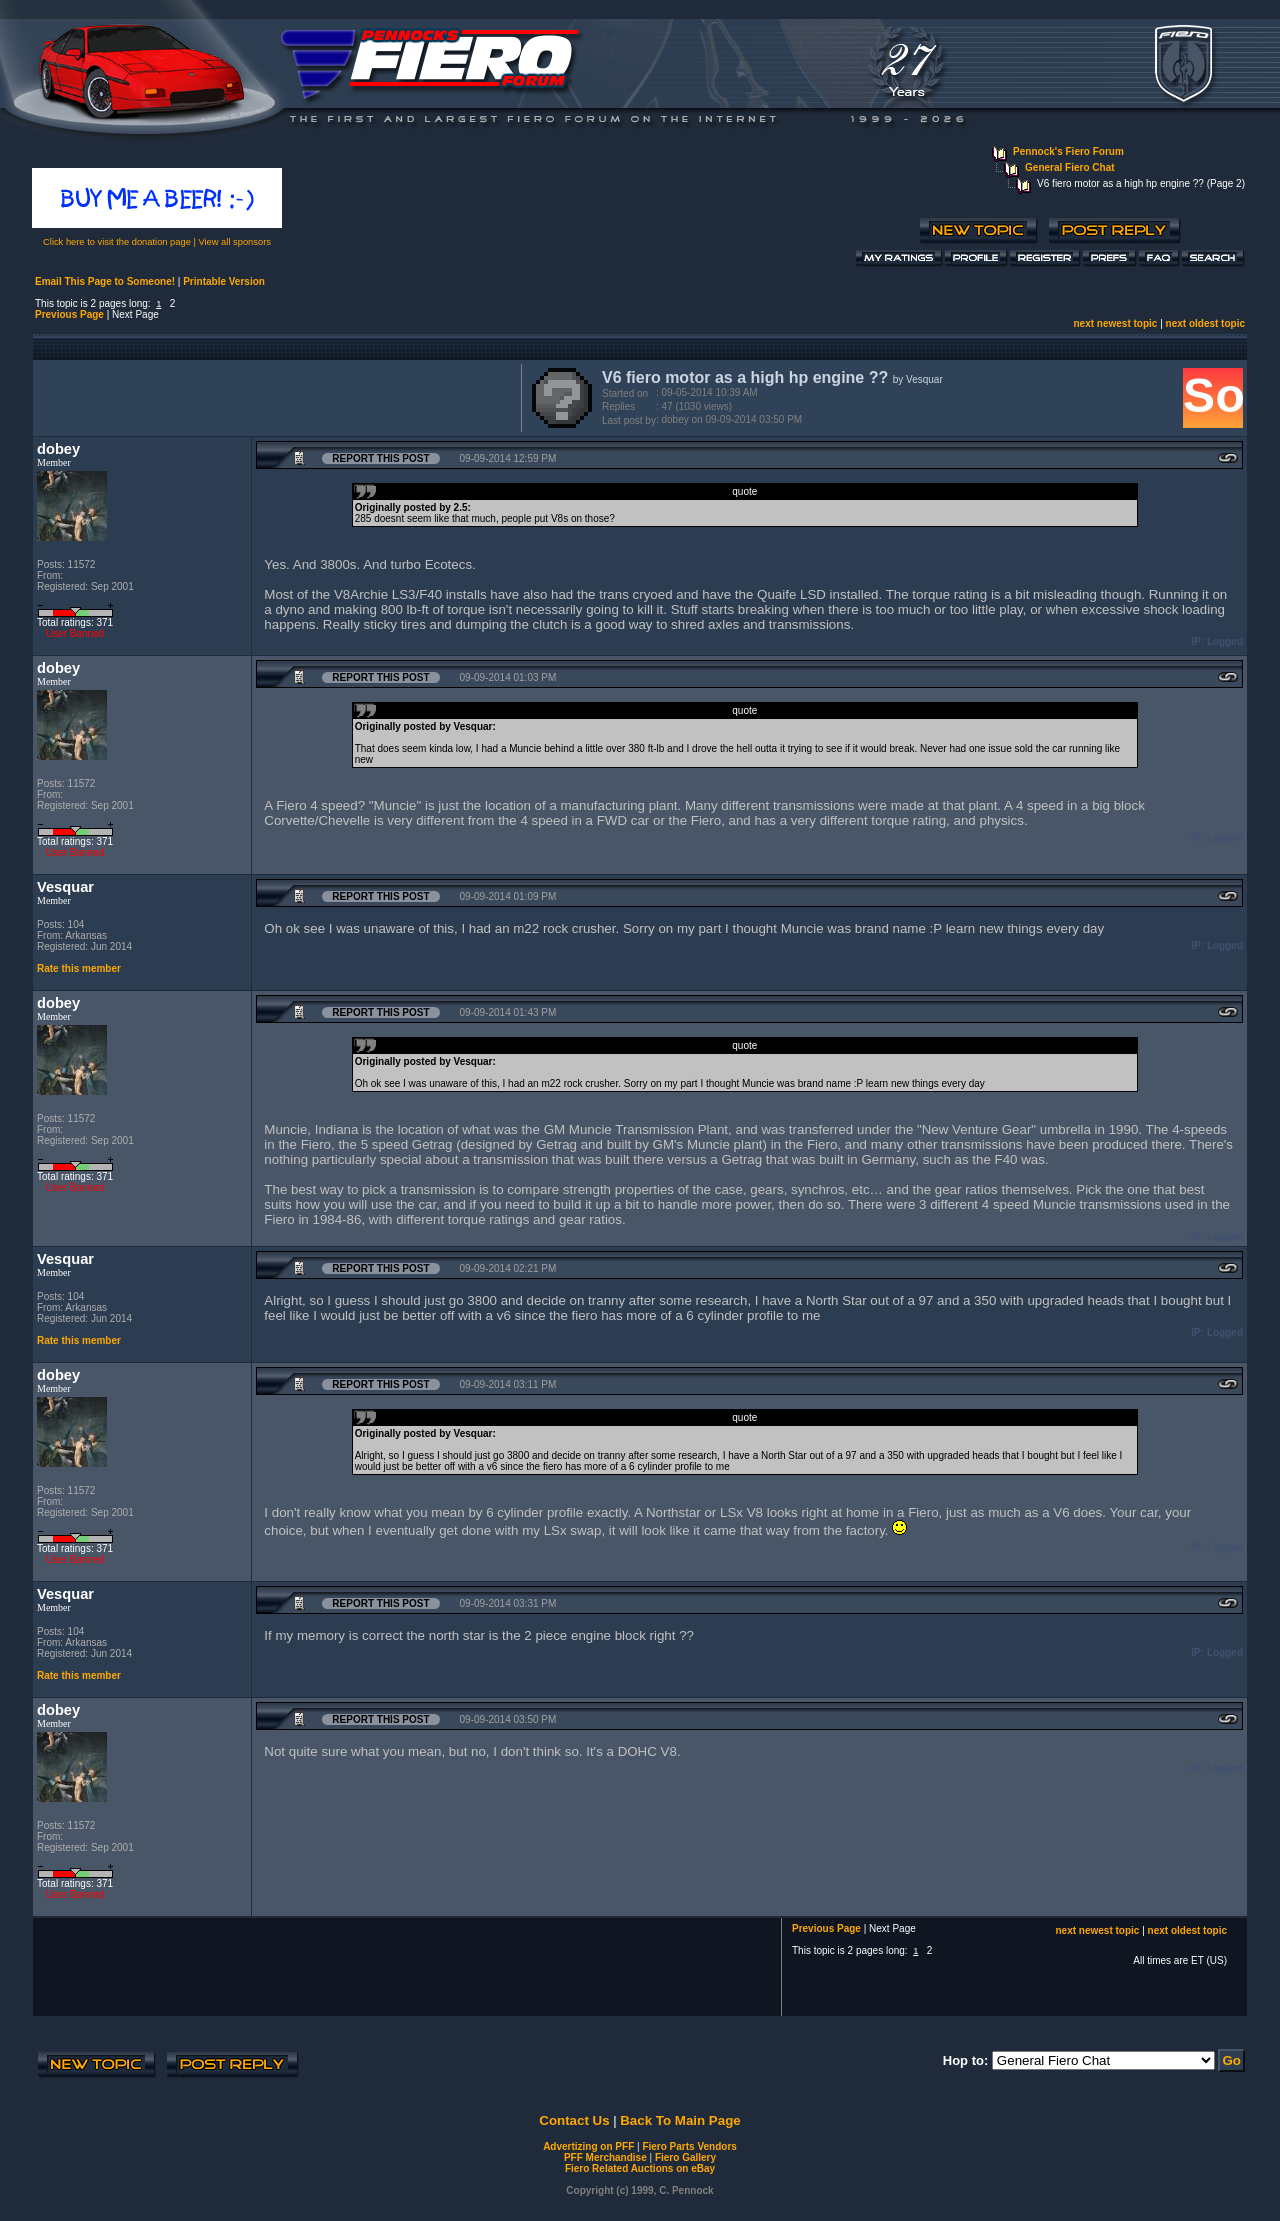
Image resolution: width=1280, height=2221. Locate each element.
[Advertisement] (273, 396)
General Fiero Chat (1069, 167)
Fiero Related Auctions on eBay (640, 2168)
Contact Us (574, 2120)
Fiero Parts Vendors (689, 2146)
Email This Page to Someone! (105, 281)
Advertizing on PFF (588, 2146)
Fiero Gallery (685, 2157)
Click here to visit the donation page (117, 242)
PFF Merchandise (605, 2157)
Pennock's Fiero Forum (1068, 151)
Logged (1225, 641)
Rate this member (79, 968)
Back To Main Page (680, 2120)
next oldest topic (1205, 323)
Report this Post (380, 458)
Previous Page (69, 314)
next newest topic (1115, 323)
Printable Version (224, 281)
